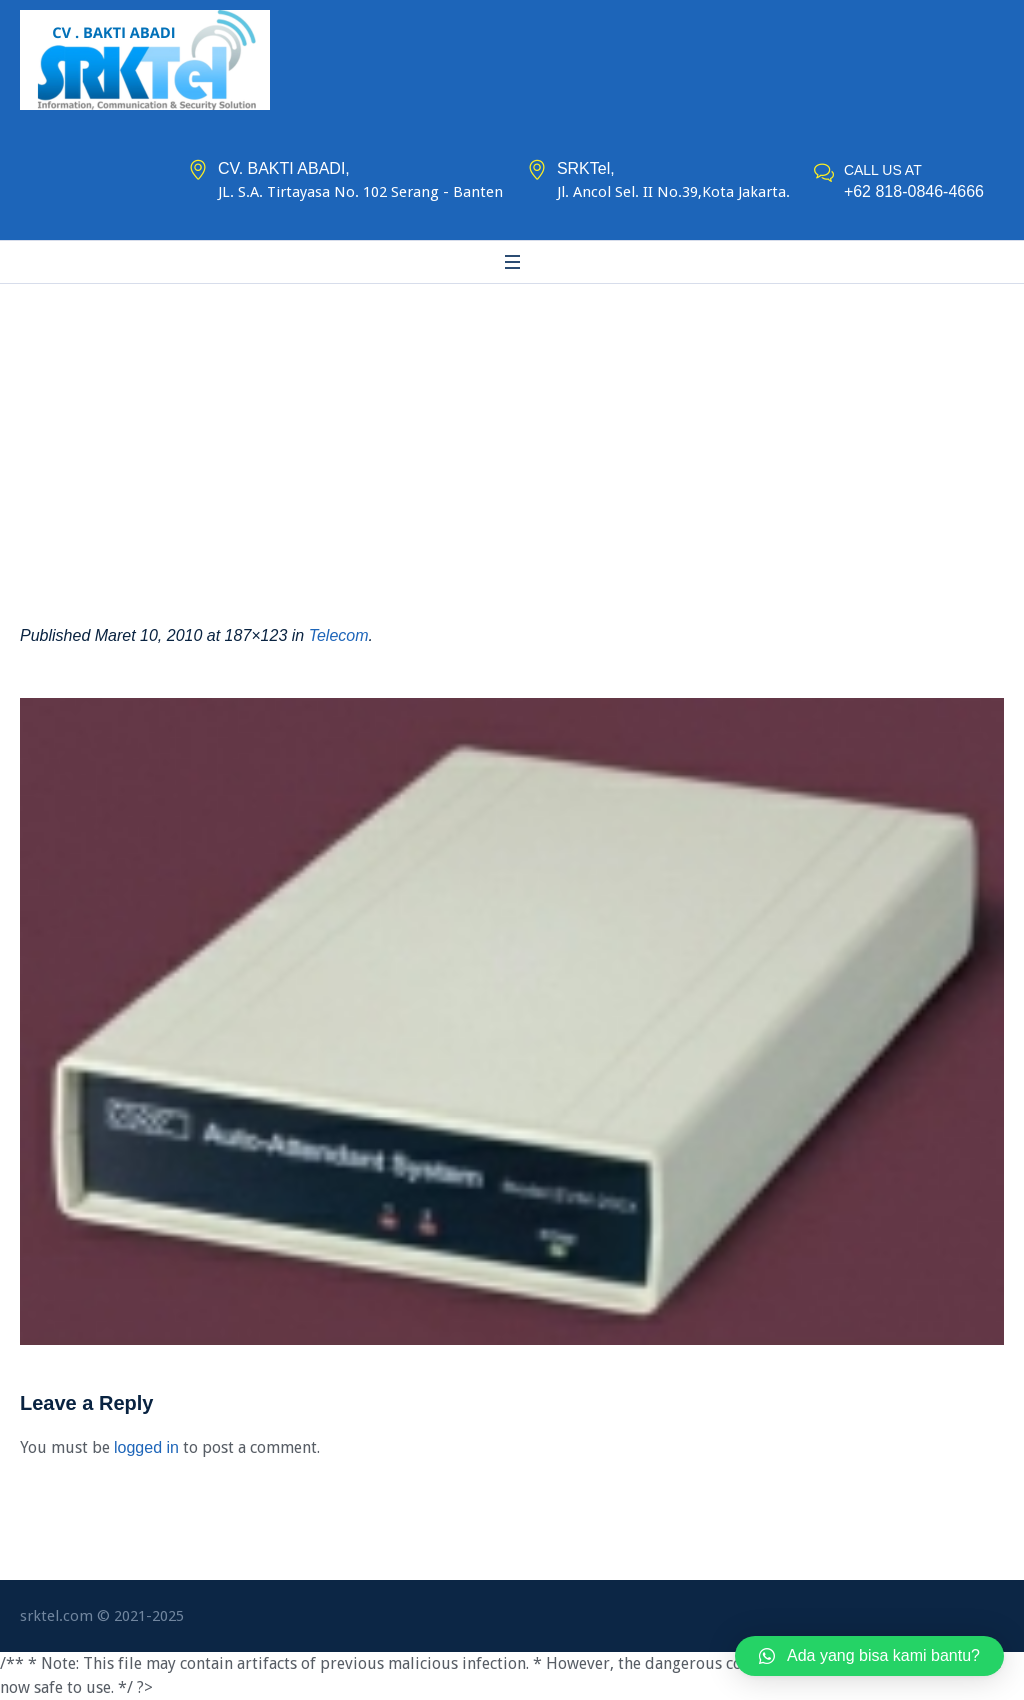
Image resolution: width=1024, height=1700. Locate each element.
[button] (869, 1656)
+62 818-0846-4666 (914, 191)
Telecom (339, 635)
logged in (146, 1447)
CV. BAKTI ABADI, (284, 168)
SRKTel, (586, 168)
